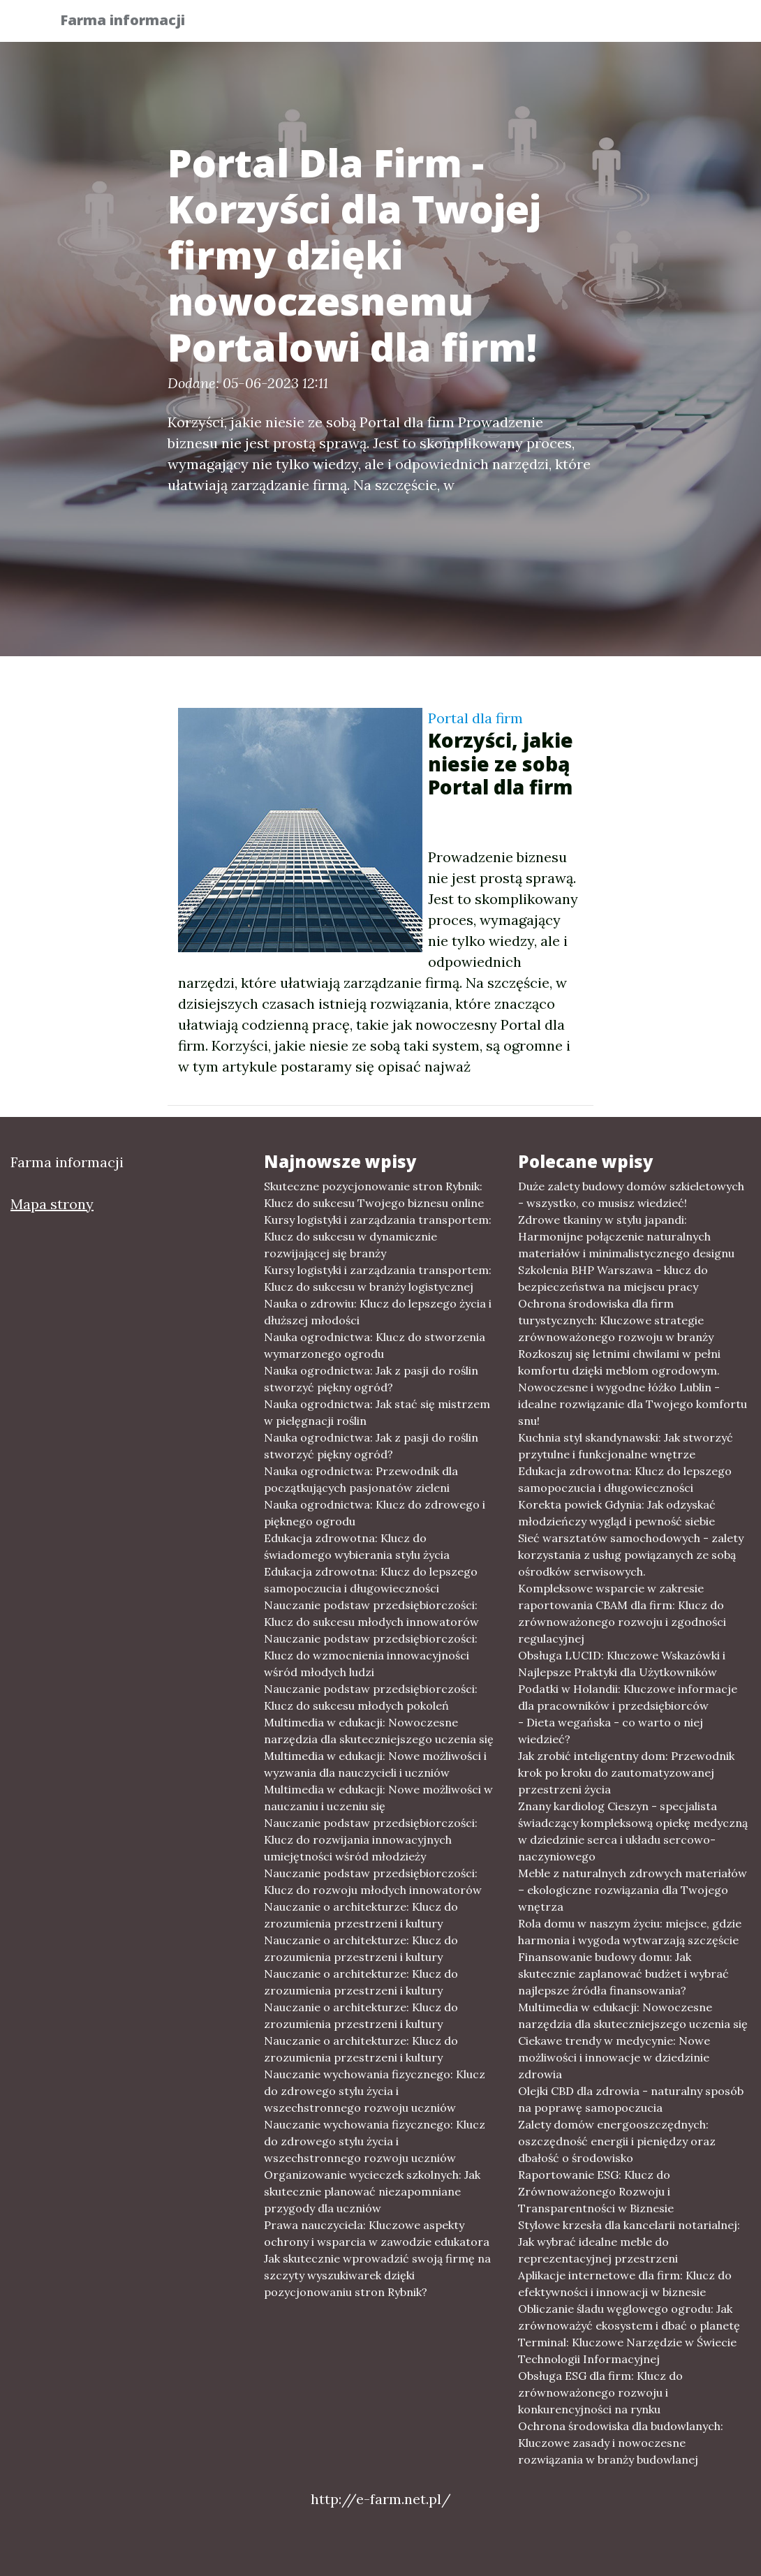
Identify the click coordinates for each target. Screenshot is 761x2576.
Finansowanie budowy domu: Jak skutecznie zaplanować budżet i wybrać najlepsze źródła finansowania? (623, 1973)
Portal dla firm (475, 718)
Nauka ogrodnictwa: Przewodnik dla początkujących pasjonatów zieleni (361, 1479)
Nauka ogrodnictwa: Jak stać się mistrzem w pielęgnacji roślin (377, 1412)
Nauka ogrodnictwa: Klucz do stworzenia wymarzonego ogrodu (374, 1345)
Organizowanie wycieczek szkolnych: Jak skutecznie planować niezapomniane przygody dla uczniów (372, 2191)
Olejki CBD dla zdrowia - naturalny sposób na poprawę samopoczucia (631, 2099)
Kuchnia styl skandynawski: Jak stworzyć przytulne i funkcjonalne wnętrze (625, 1445)
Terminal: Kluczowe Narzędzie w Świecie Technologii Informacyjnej (627, 2350)
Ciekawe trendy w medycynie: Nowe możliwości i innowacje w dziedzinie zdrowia (614, 2057)
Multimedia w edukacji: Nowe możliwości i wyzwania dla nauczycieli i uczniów (375, 1764)
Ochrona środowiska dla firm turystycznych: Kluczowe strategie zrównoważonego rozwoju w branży (616, 1320)
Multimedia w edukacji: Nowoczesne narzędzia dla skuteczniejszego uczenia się (379, 1730)
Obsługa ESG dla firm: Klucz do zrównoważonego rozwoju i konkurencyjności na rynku (600, 2392)
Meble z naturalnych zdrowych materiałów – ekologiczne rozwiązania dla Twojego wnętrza (632, 1890)
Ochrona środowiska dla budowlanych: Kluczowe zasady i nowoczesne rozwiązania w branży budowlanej (620, 2442)
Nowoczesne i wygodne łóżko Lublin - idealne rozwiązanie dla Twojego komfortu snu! (632, 1404)
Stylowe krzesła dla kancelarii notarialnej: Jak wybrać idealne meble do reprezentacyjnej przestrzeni (629, 2241)
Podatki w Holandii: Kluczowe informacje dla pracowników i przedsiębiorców (627, 1697)
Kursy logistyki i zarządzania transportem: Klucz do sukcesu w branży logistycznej (378, 1278)
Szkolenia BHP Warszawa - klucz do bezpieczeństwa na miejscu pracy (613, 1278)
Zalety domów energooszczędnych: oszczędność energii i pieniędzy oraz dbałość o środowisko (617, 2141)
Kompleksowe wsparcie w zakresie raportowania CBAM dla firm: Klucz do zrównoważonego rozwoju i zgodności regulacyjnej (622, 1613)
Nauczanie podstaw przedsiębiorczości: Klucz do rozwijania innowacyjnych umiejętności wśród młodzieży (371, 1839)
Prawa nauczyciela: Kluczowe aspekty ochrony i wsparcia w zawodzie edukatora (376, 2233)
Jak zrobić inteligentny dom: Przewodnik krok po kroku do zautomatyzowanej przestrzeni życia (626, 1772)
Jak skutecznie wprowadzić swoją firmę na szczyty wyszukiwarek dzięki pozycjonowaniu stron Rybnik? (377, 2275)
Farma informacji (132, 22)
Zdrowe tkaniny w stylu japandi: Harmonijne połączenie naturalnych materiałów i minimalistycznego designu (626, 1236)
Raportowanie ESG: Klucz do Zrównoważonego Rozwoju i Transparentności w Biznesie (596, 2191)
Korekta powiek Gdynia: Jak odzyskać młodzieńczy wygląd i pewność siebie (617, 1512)
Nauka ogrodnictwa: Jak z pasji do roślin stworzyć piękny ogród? (371, 1378)
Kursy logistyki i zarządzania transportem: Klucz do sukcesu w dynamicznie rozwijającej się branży (378, 1236)
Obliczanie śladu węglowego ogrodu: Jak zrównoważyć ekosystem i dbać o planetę (629, 2317)
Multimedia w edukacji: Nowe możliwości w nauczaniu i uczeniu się (378, 1797)
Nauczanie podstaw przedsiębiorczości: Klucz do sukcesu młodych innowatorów (371, 1613)
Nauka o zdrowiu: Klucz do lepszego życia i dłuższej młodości (378, 1311)
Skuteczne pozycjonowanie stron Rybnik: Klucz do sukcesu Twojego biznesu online (374, 1194)
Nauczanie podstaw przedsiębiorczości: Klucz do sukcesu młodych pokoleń (371, 1697)
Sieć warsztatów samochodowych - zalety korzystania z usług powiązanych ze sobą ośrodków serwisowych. (631, 1554)
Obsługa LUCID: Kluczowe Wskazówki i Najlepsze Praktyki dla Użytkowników (621, 1663)
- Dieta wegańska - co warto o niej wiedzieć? (610, 1730)
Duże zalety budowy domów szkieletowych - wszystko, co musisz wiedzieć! (631, 1194)
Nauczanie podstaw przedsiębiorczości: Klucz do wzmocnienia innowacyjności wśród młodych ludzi (371, 1655)
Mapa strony (52, 1204)
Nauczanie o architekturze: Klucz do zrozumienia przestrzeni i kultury (361, 1915)
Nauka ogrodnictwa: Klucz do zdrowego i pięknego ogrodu (374, 1512)
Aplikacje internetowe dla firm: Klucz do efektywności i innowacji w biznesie (625, 2283)
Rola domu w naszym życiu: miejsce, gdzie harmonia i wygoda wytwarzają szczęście (629, 1931)
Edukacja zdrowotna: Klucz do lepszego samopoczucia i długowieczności (371, 1579)
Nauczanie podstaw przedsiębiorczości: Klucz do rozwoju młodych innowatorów (373, 1881)
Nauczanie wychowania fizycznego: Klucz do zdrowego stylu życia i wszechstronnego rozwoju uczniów (374, 2091)
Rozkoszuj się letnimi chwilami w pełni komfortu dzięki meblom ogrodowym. (619, 1362)
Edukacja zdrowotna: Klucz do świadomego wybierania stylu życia (357, 1546)
